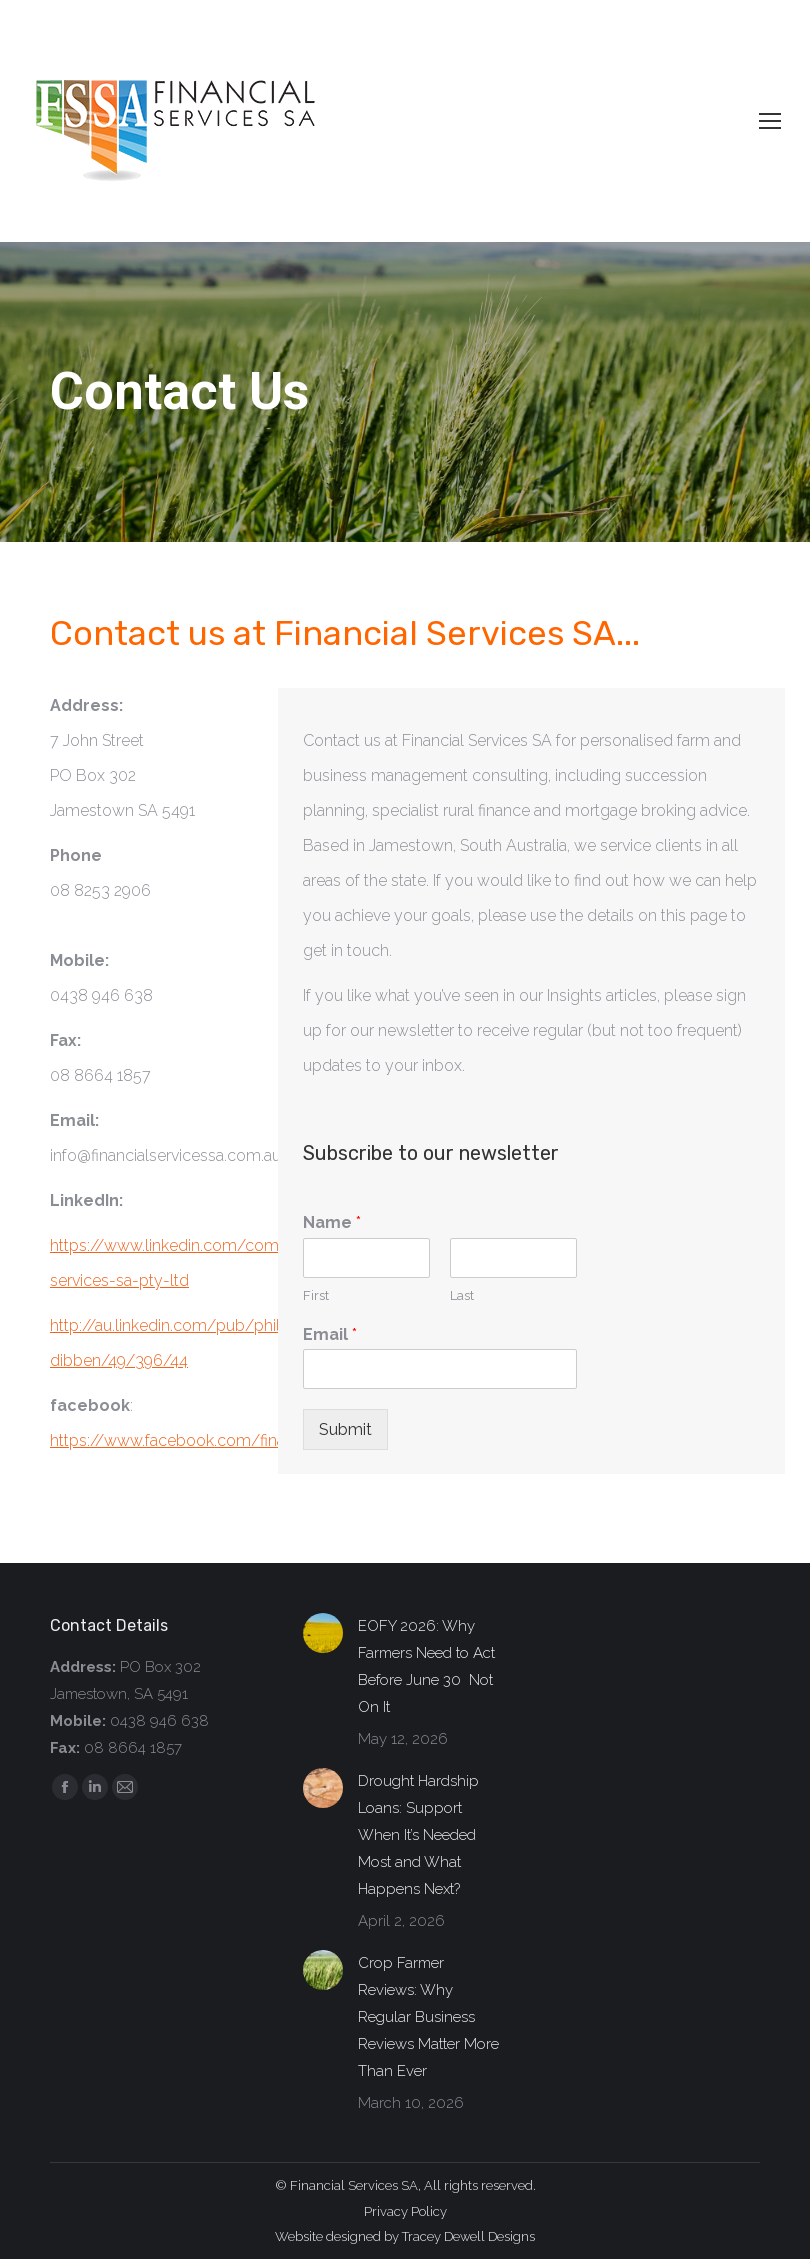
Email (330, 1334)
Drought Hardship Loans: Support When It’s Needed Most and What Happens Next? (418, 1835)
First (316, 1295)
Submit (345, 1429)
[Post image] (323, 1633)
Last (462, 1295)
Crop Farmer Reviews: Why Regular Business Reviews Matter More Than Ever (428, 2017)
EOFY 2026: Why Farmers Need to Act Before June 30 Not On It (426, 1666)
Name (332, 1222)
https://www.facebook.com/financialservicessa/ (226, 1440)
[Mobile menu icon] (770, 121)
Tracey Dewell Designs (468, 2236)
